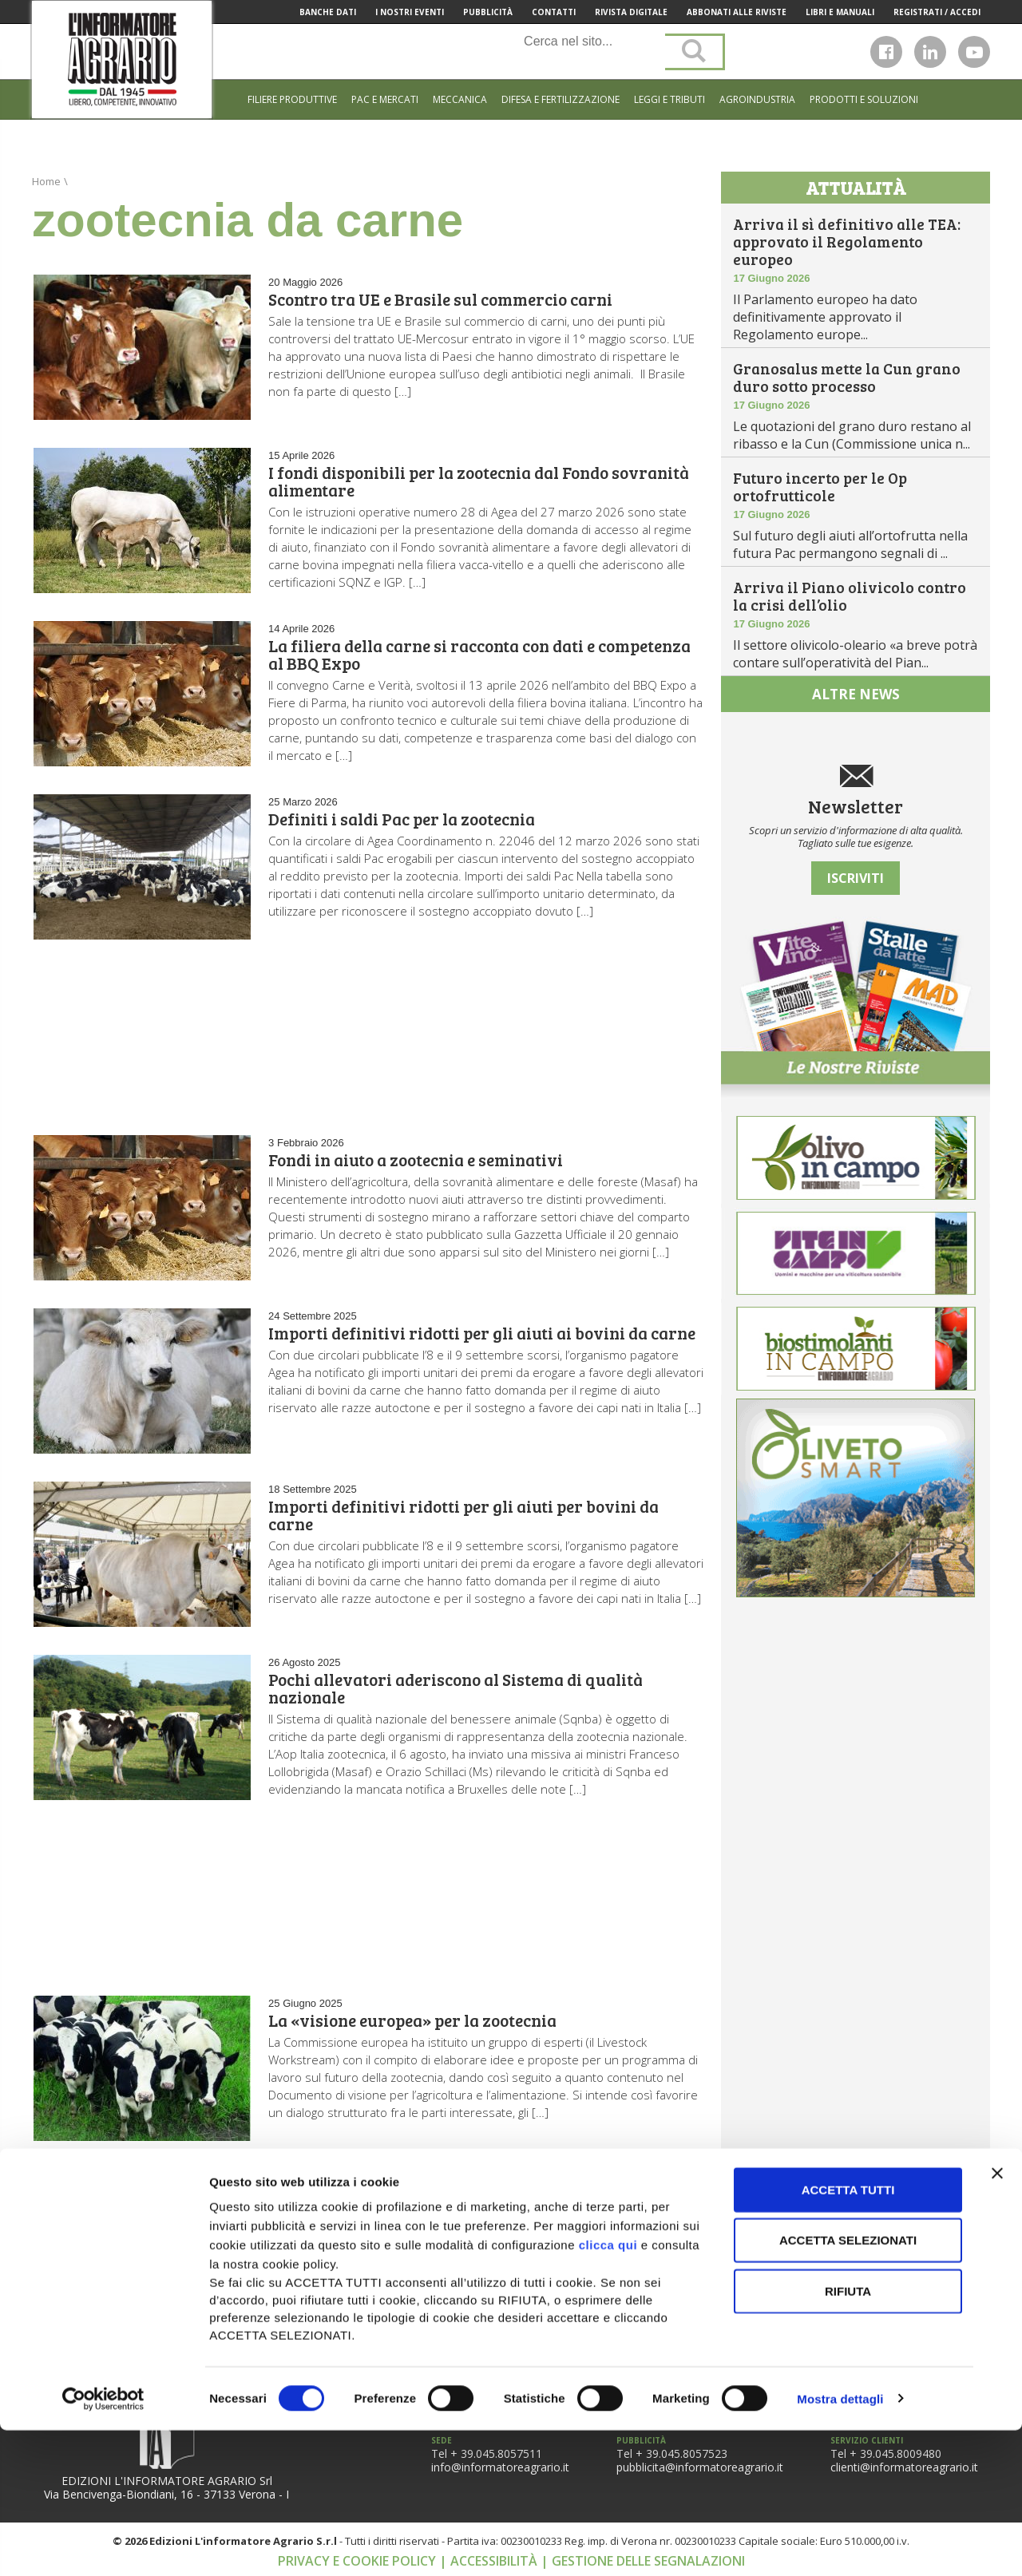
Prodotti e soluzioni (864, 99)
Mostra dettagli (840, 2544)
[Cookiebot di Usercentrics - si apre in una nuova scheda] (103, 2545)
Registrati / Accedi (936, 12)
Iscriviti (855, 878)
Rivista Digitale (631, 12)
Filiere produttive (292, 99)
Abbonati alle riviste (736, 12)
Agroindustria (757, 99)
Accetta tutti (848, 2335)
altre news (856, 694)
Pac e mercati (384, 99)
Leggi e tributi (669, 99)
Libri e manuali (840, 12)
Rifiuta (848, 2436)
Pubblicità (488, 12)
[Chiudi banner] (997, 2319)
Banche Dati (327, 12)
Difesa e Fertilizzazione (560, 99)
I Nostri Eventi (409, 12)
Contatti (554, 12)
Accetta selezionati (848, 2386)
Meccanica (460, 99)
